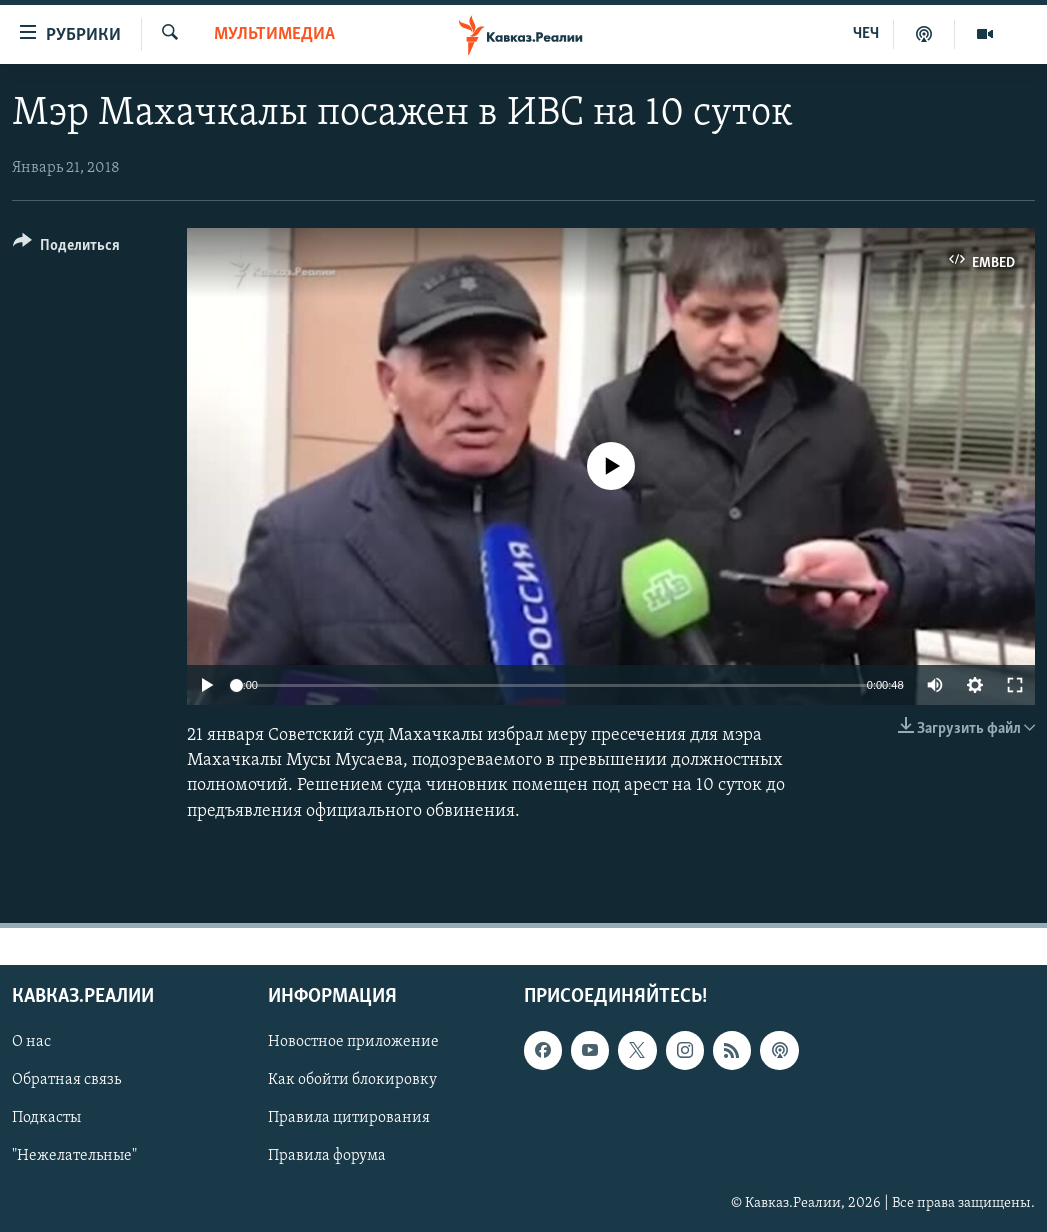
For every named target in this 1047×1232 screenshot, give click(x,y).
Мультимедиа (274, 34)
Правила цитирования (349, 1118)
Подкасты (46, 1118)
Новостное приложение (353, 1042)
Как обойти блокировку (352, 1080)
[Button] (66, 248)
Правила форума (327, 1156)
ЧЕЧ (866, 34)
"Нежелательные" (74, 1156)
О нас (31, 1042)
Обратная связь (66, 1080)
